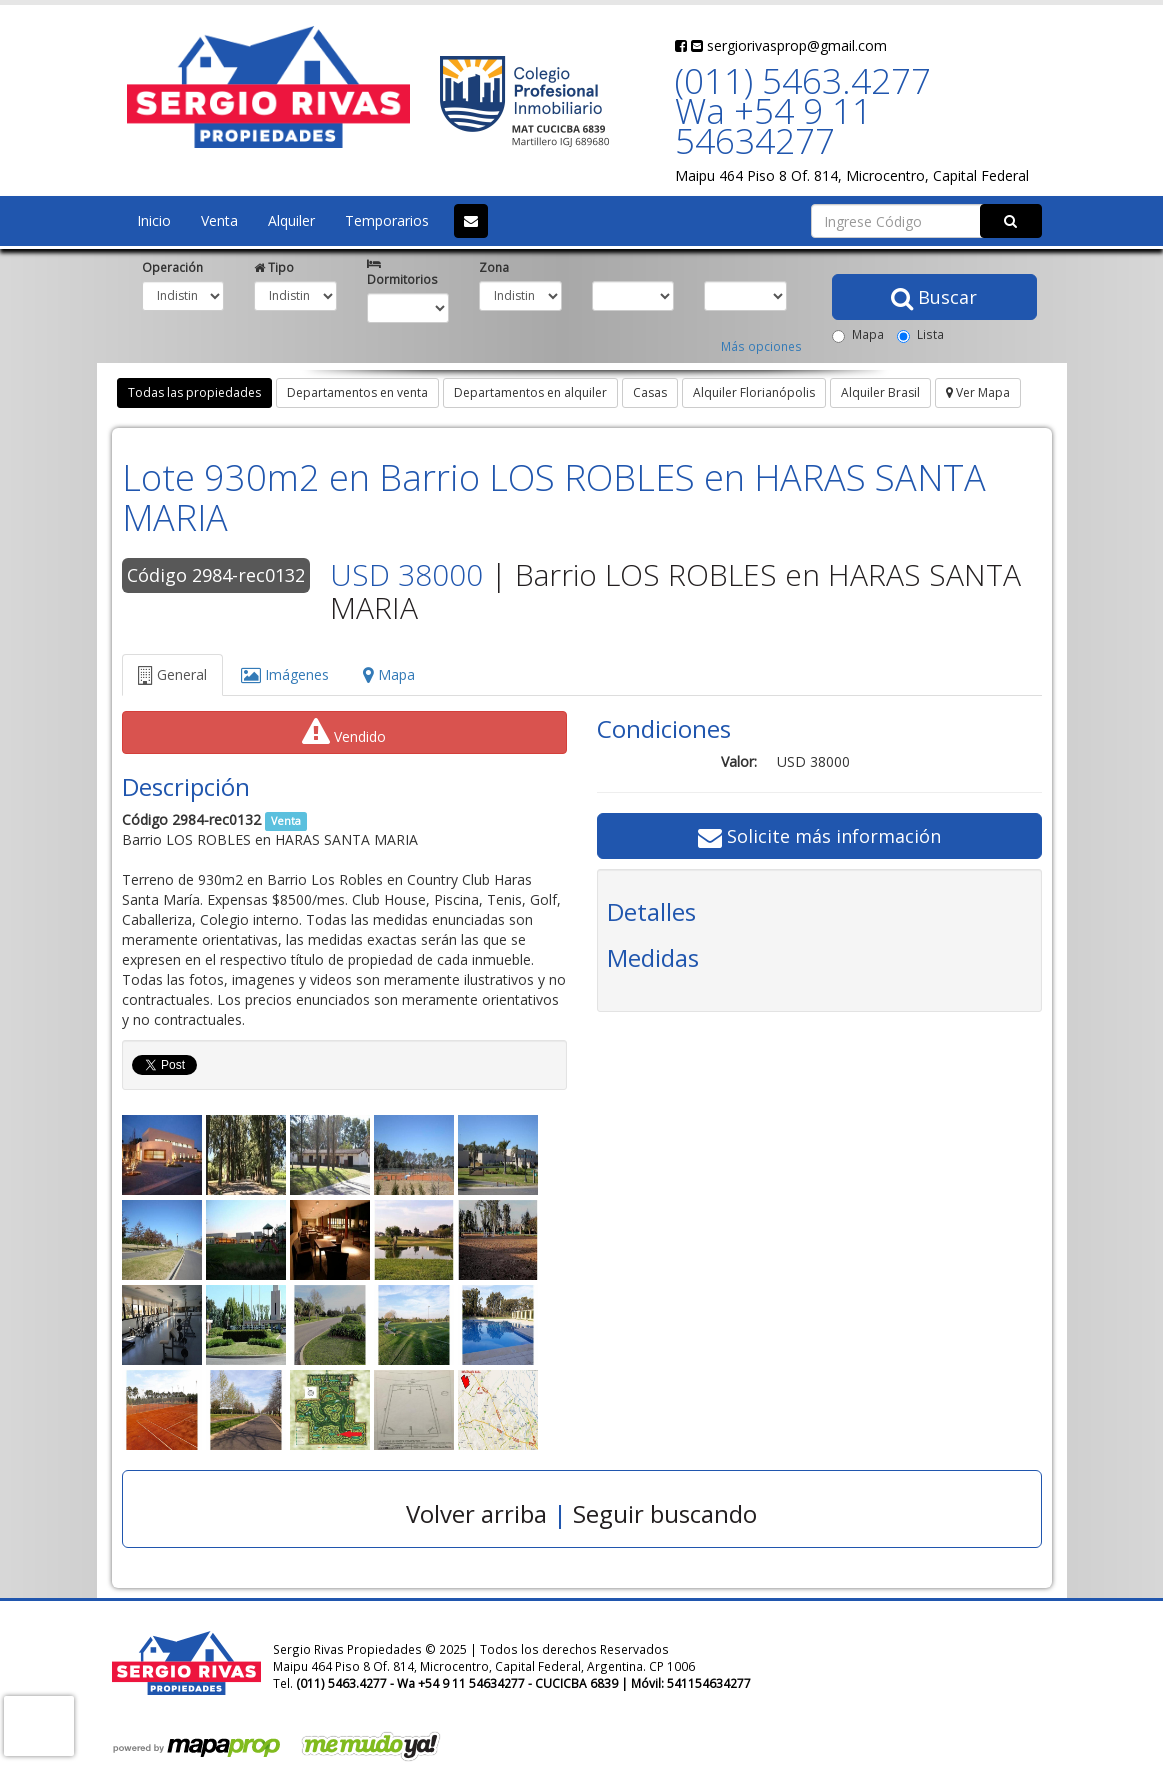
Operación (172, 267)
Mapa (858, 334)
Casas (650, 392)
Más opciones (761, 346)
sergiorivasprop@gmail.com (789, 45)
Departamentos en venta (357, 392)
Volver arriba (476, 1513)
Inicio (154, 220)
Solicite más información (819, 836)
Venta (219, 220)
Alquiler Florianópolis (754, 392)
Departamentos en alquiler (530, 392)
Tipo (274, 267)
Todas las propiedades (194, 392)
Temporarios (387, 220)
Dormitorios (402, 273)
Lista (920, 334)
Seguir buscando (665, 1513)
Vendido (344, 732)
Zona (494, 267)
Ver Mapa (978, 392)
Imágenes (285, 674)
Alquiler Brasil (880, 392)
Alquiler (291, 220)
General (172, 674)
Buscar (934, 297)
